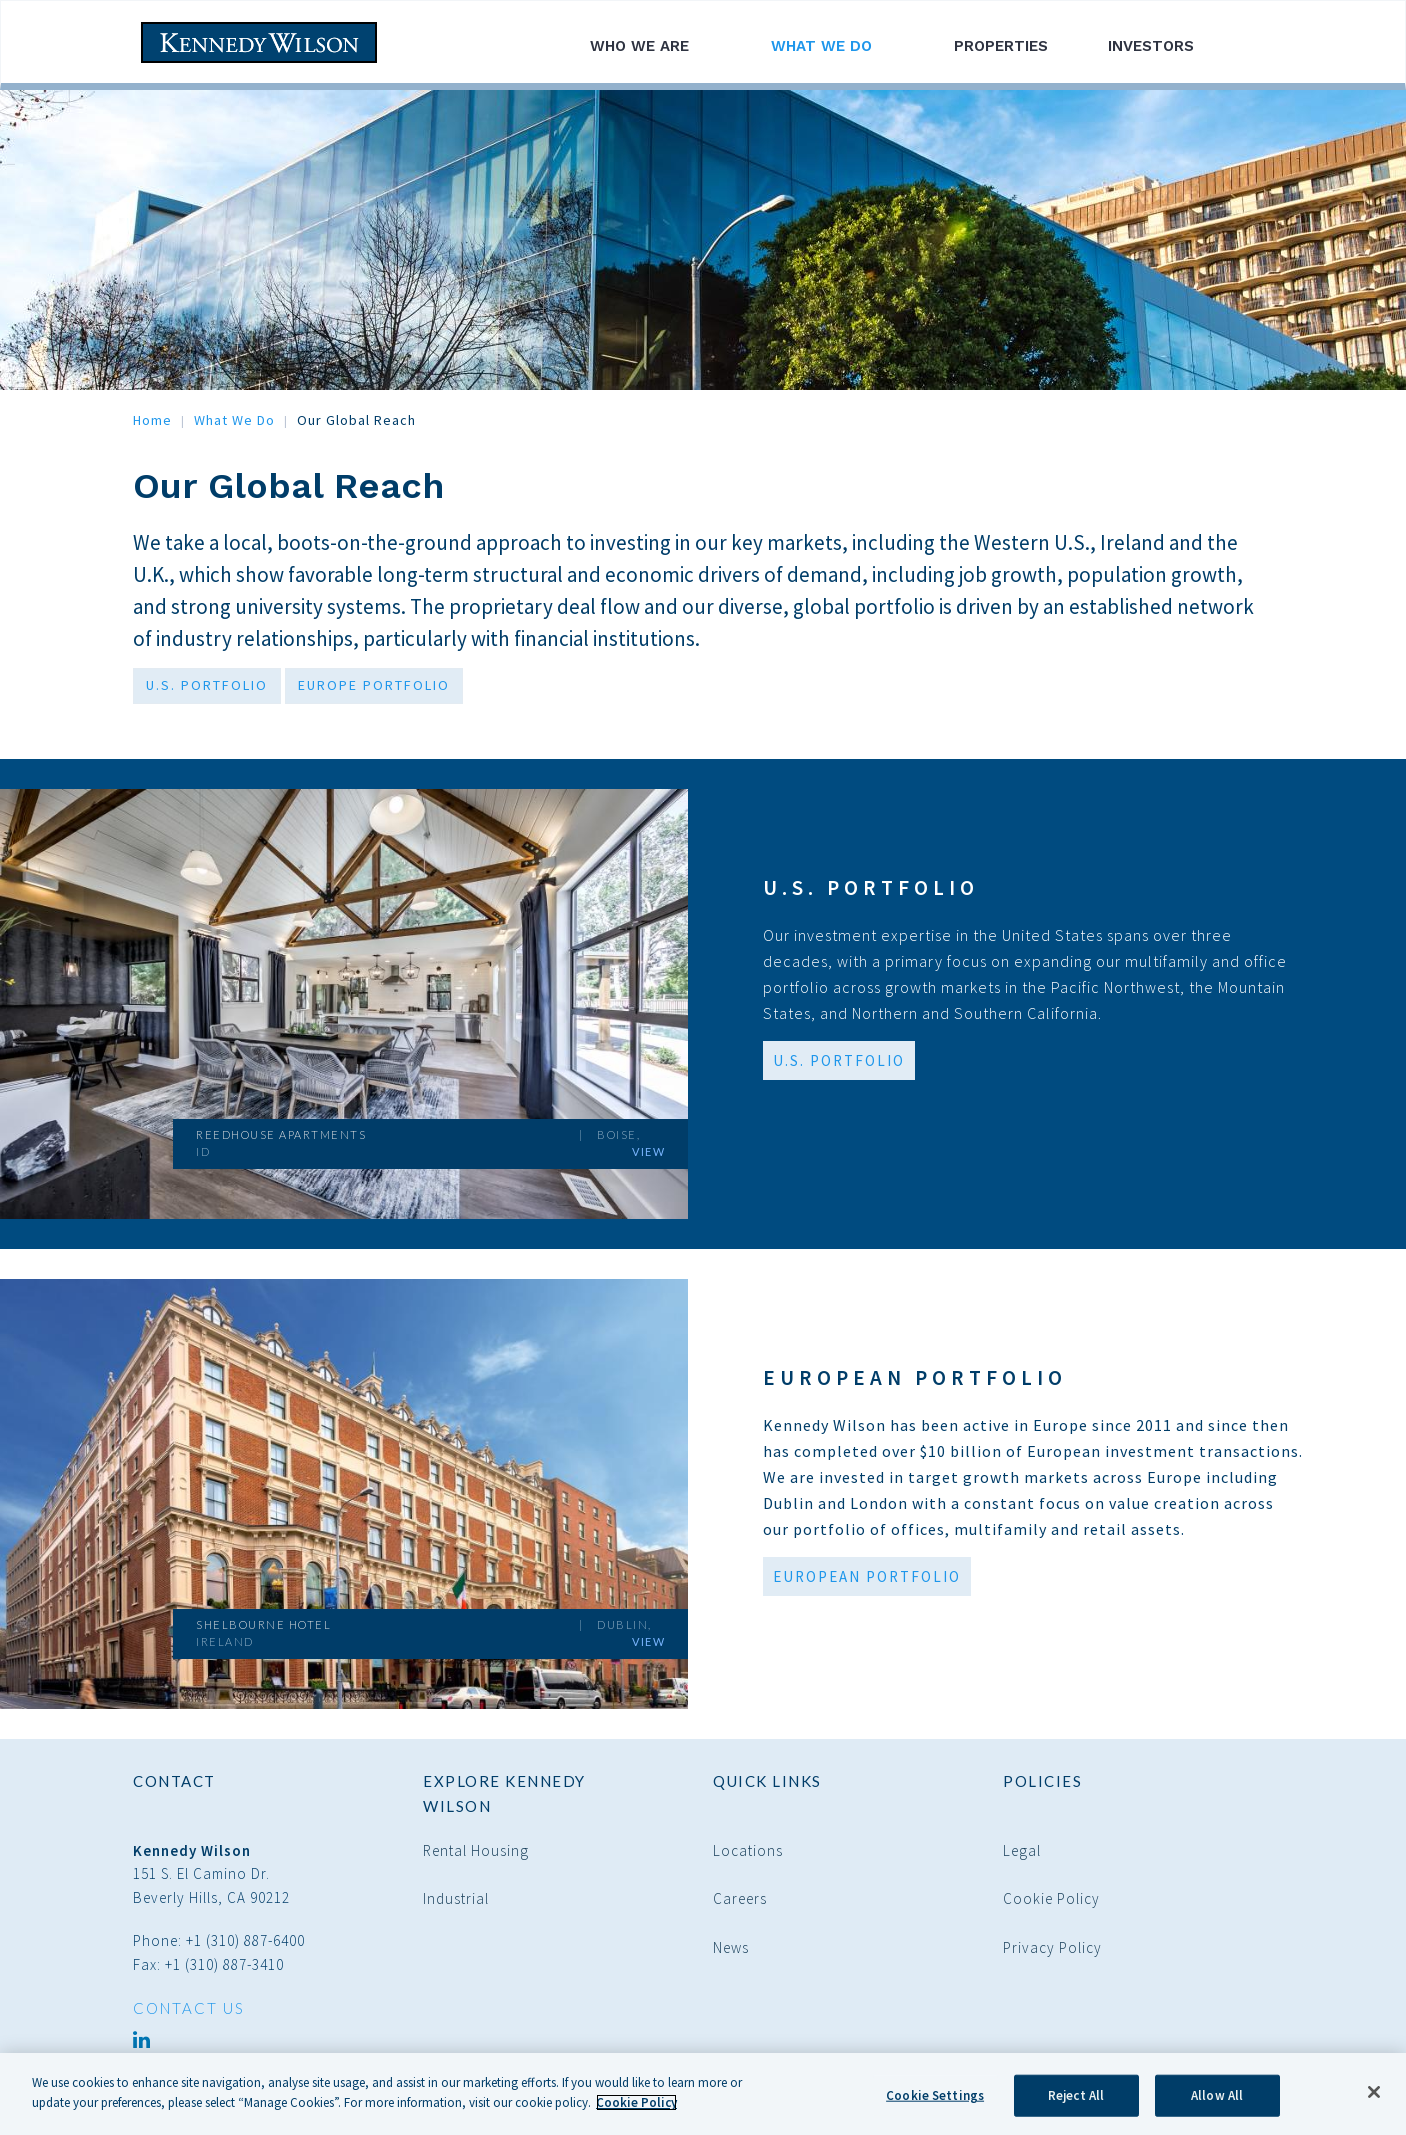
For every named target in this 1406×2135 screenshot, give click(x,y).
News (731, 1947)
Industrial (456, 1898)
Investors (1162, 46)
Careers (740, 1898)
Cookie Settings (935, 2103)
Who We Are (650, 46)
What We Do (832, 46)
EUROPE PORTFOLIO (374, 685)
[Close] (1374, 2100)
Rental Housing (476, 1850)
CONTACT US (189, 2008)
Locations (748, 1850)
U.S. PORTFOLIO (207, 685)
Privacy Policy (1052, 1947)
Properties (1001, 46)
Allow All (1217, 2103)
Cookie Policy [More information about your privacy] (636, 2110)
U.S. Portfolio (871, 887)
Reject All (1076, 2103)
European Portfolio (915, 1377)
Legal (1022, 1850)
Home (152, 420)
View (648, 1151)
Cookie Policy (1051, 1898)
